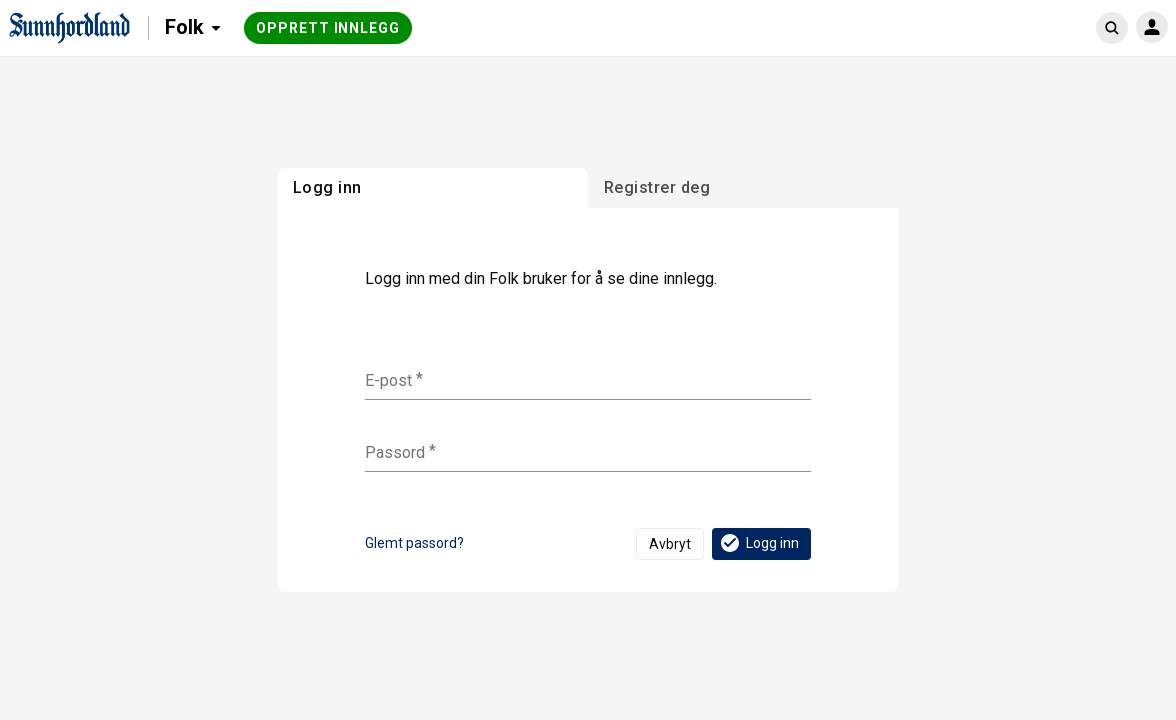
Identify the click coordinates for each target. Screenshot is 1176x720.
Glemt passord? (414, 543)
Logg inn (758, 543)
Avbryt (670, 544)
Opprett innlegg (328, 28)
